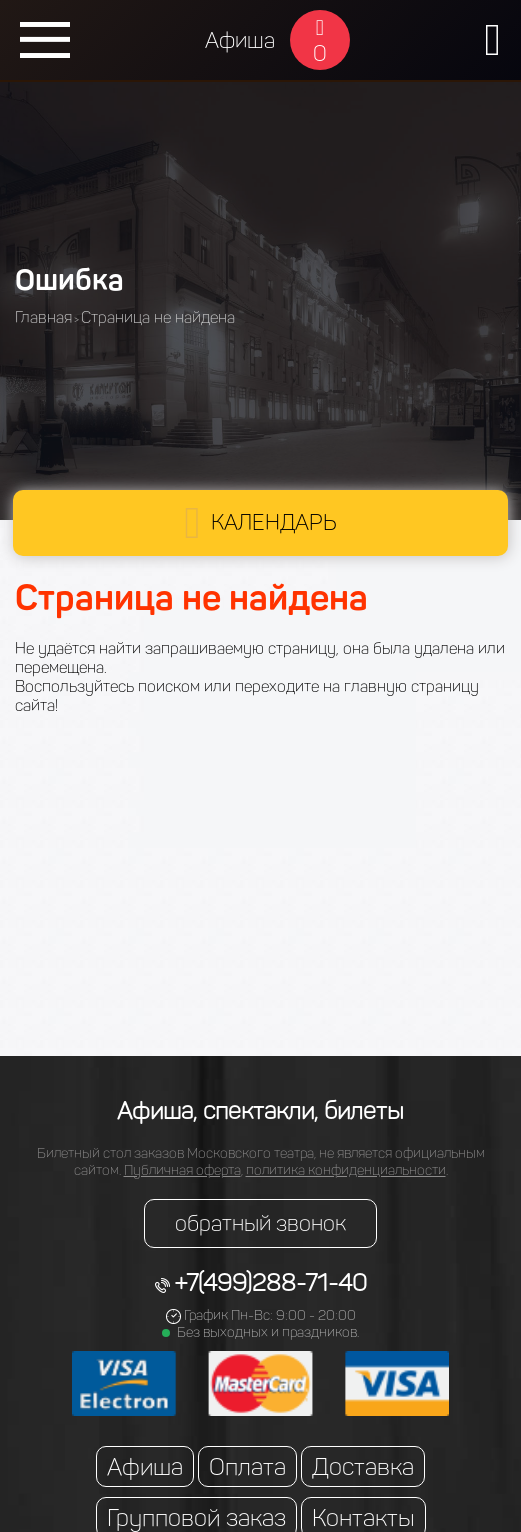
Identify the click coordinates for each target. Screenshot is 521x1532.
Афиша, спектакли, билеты (260, 1110)
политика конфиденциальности (346, 1170)
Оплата (247, 1466)
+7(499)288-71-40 (270, 1282)
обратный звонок (260, 1223)
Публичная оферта (182, 1170)
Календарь (274, 522)
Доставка (363, 1466)
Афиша (240, 40)
